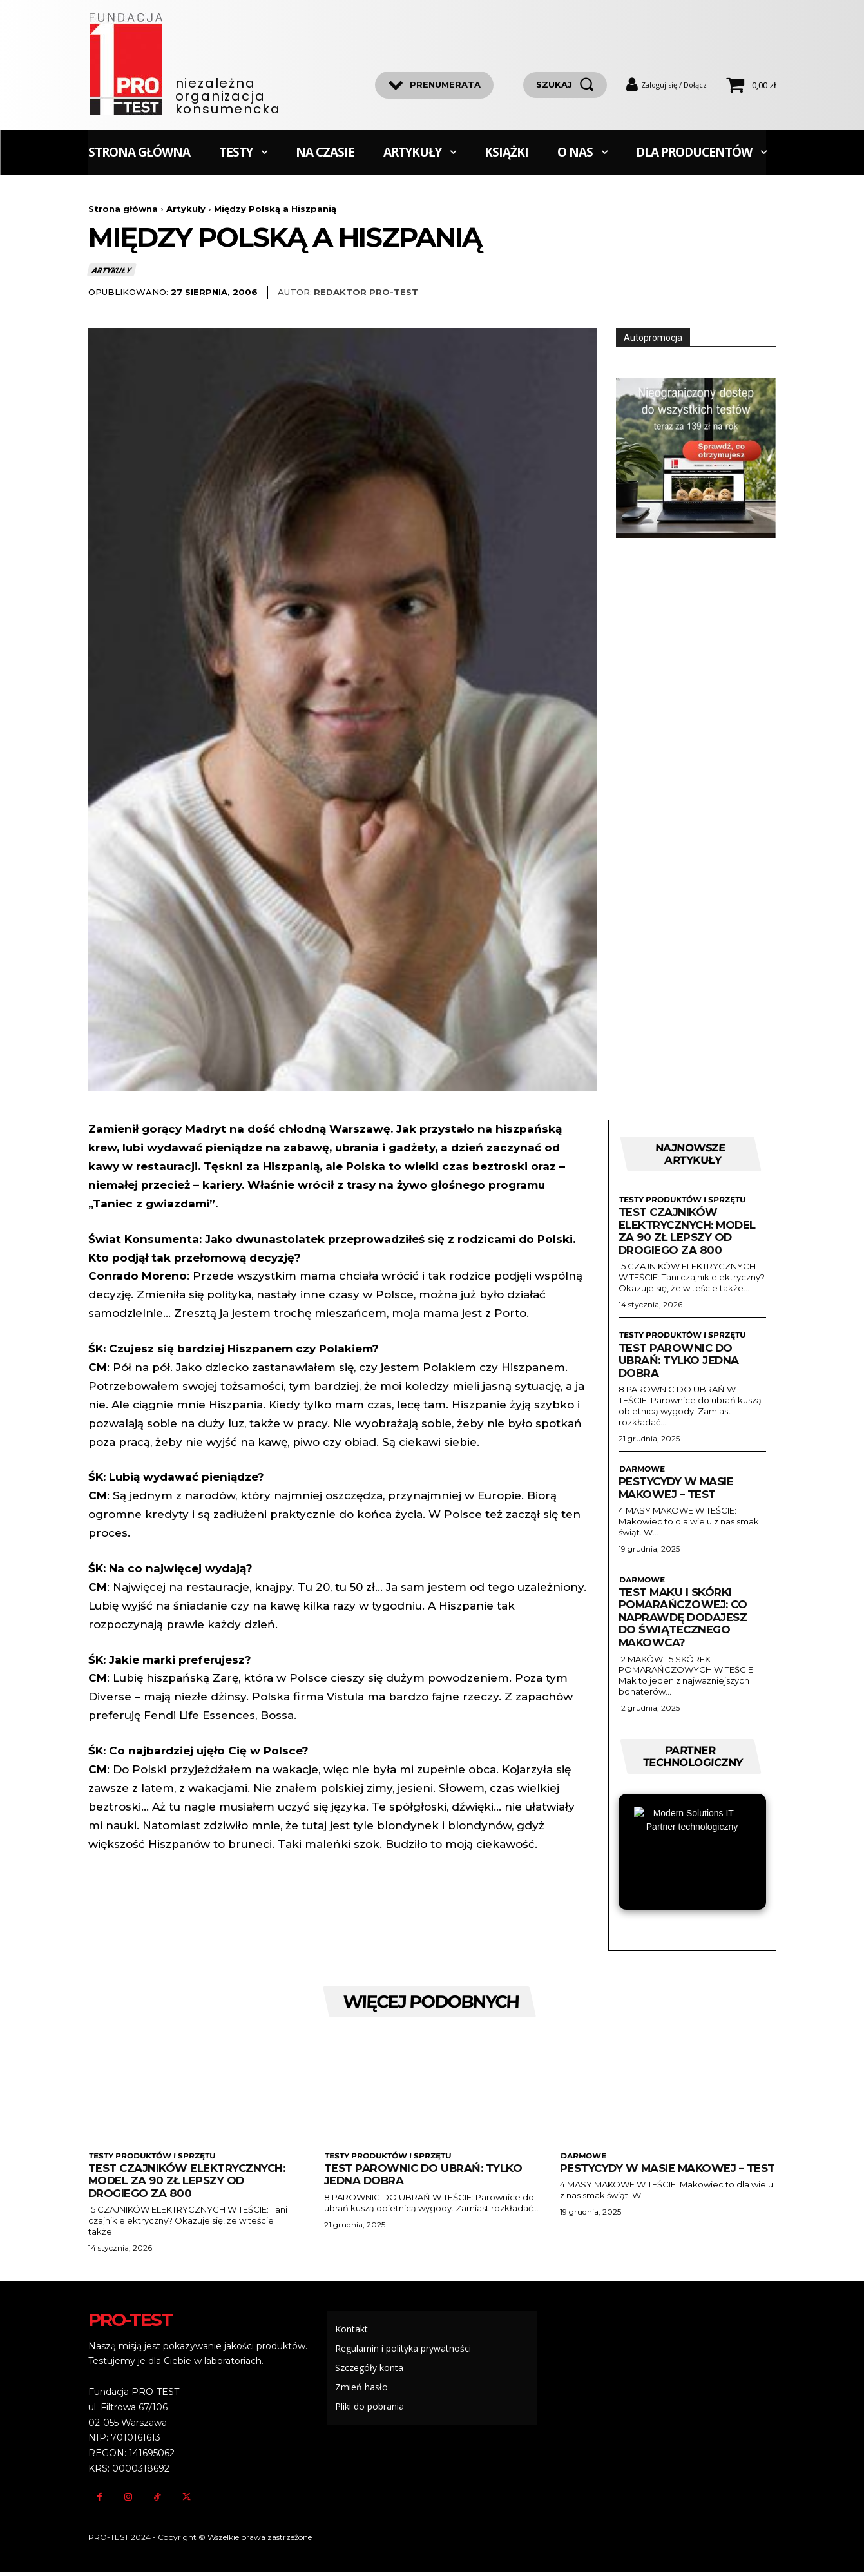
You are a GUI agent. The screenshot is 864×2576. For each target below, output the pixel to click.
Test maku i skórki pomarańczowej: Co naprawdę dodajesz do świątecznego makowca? (684, 1619)
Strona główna (123, 209)
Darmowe (641, 1470)
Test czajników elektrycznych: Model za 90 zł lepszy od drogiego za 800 (688, 1232)
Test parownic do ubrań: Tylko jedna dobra (679, 1362)
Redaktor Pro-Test (366, 292)
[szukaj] (565, 85)
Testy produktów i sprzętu (681, 1201)
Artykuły (186, 209)
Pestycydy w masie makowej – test (677, 1490)
